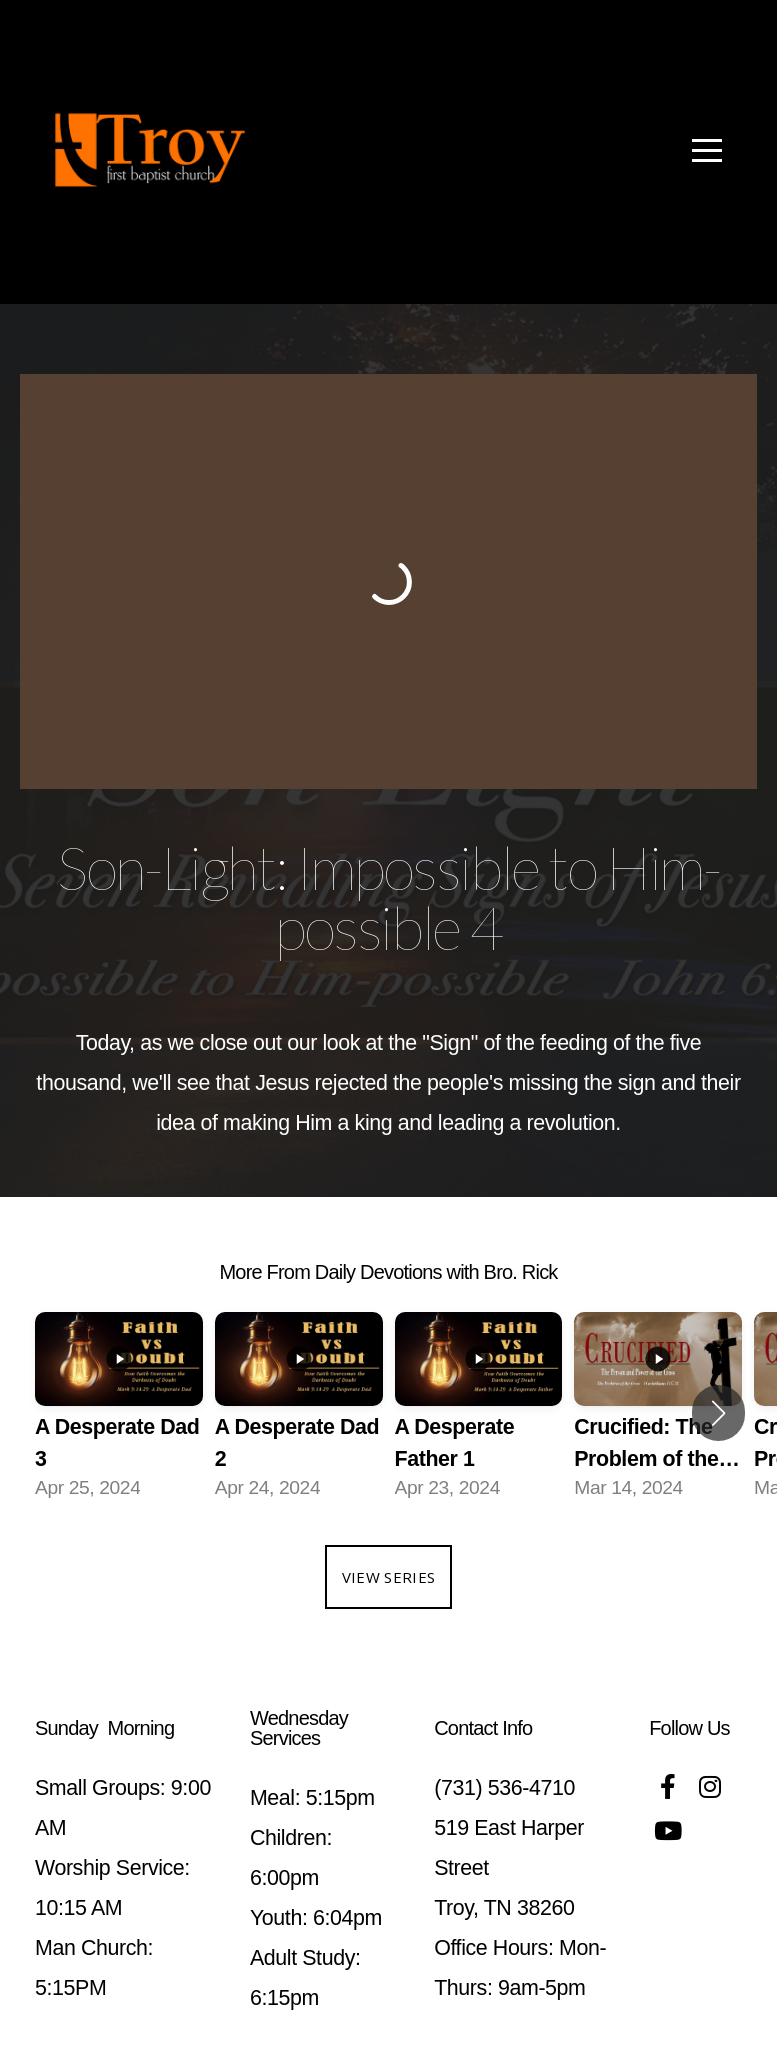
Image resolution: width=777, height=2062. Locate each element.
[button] (718, 1413)
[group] (119, 1414)
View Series (388, 1577)
